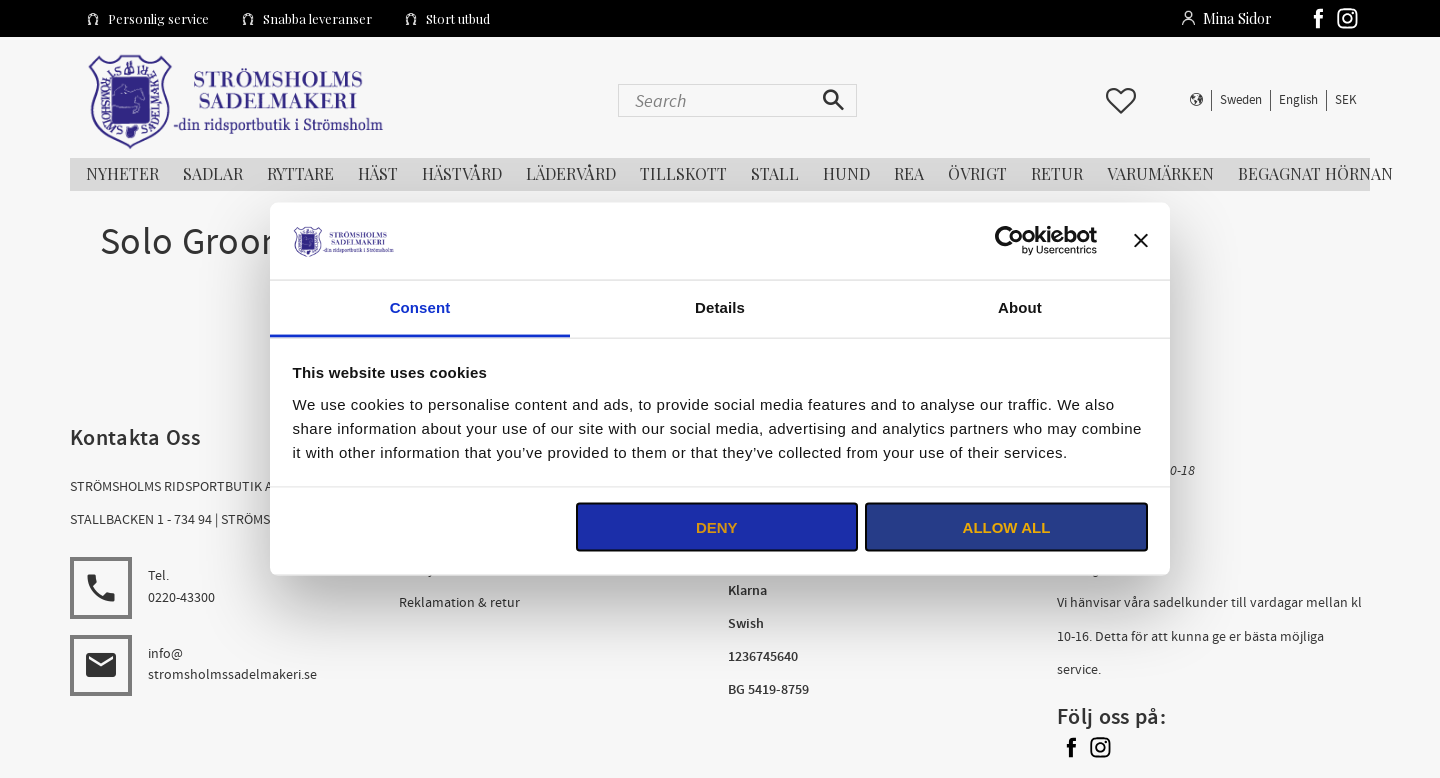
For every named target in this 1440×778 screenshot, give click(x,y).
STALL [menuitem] (775, 173)
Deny (717, 527)
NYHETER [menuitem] (122, 173)
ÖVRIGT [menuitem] (977, 173)
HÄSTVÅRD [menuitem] (462, 173)
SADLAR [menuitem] (213, 173)
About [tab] (1020, 306)
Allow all (1007, 527)
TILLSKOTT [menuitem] (683, 173)
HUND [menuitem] (846, 173)
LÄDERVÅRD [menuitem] (571, 173)
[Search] (835, 100)
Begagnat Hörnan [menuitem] (1315, 173)
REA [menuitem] (909, 173)
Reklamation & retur (459, 602)
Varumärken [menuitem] (1160, 173)
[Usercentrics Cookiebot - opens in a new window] (1009, 241)
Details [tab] (720, 306)
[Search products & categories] (717, 100)
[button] (1121, 101)
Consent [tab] (420, 306)
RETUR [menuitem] (1057, 173)
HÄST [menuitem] (378, 173)
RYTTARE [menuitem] (300, 173)
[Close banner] (1141, 241)
